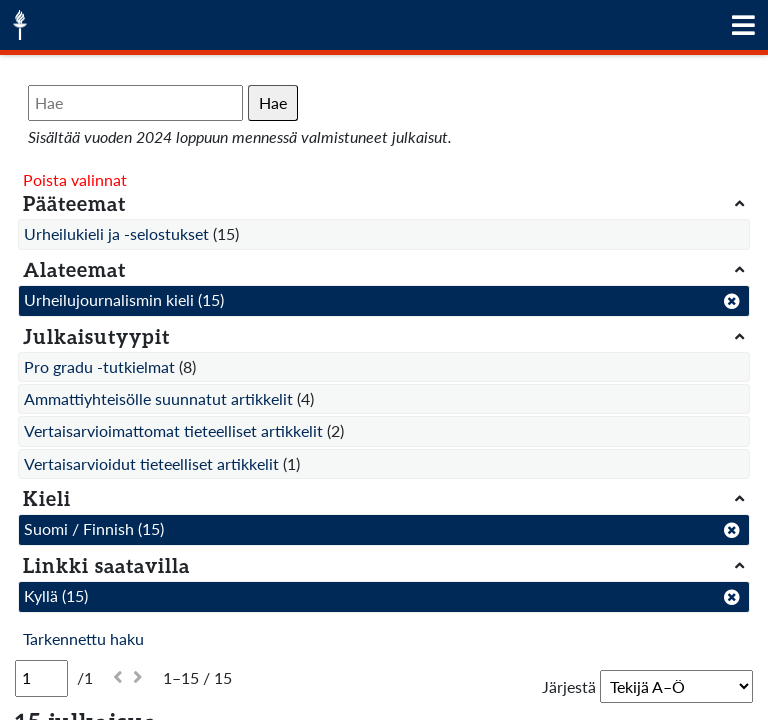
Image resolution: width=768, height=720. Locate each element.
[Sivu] (41, 678)
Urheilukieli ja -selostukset (116, 233)
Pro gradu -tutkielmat (99, 366)
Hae (273, 102)
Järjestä (569, 686)
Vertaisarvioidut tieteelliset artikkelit (151, 463)
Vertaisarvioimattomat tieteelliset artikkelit (173, 430)
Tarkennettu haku (83, 638)
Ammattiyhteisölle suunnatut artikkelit (158, 398)
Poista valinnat (75, 179)
